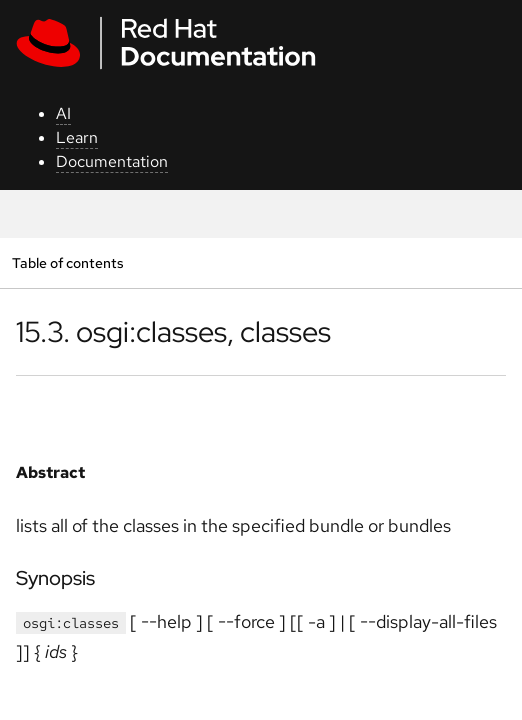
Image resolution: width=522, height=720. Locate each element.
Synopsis (55, 578)
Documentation (112, 161)
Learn (77, 137)
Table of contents (67, 262)
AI (63, 113)
